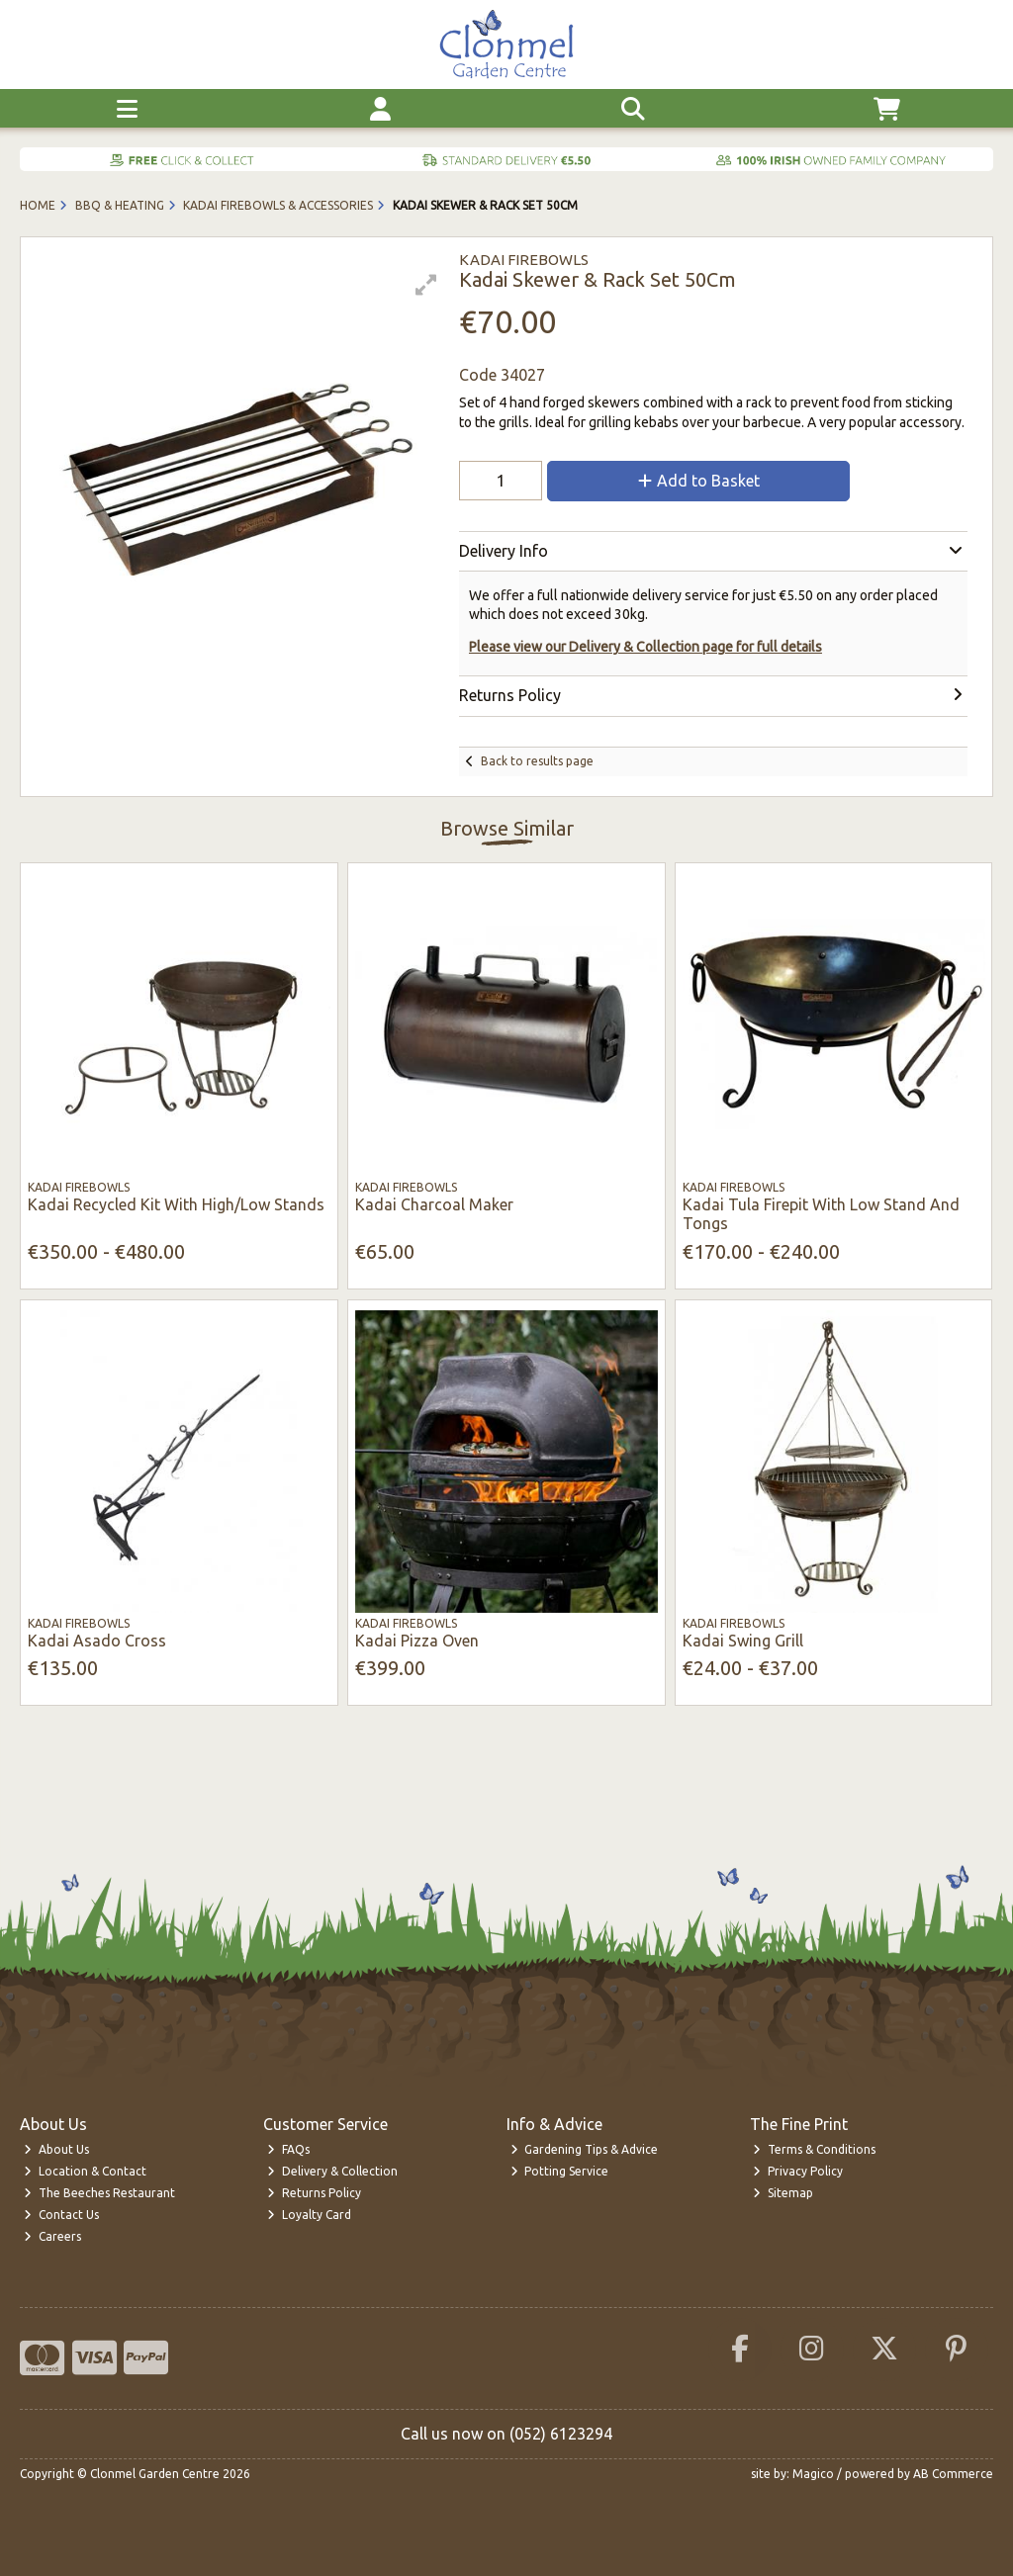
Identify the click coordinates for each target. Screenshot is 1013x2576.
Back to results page (537, 761)
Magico (813, 2473)
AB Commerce (953, 2473)
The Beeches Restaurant (99, 2192)
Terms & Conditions (814, 2149)
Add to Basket (699, 480)
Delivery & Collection (332, 2171)
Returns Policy (314, 2192)
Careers (52, 2236)
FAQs (288, 2149)
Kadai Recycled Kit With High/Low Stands (176, 1204)
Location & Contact (85, 2171)
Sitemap (783, 2192)
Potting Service (559, 2171)
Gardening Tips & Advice (584, 2149)
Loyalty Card (309, 2214)
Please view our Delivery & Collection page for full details (645, 647)
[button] (426, 285)
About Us (56, 2149)
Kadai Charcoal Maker (434, 1204)
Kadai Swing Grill (743, 1640)
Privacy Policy (798, 2171)
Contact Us (61, 2214)
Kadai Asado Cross (97, 1640)
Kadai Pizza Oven (417, 1640)
